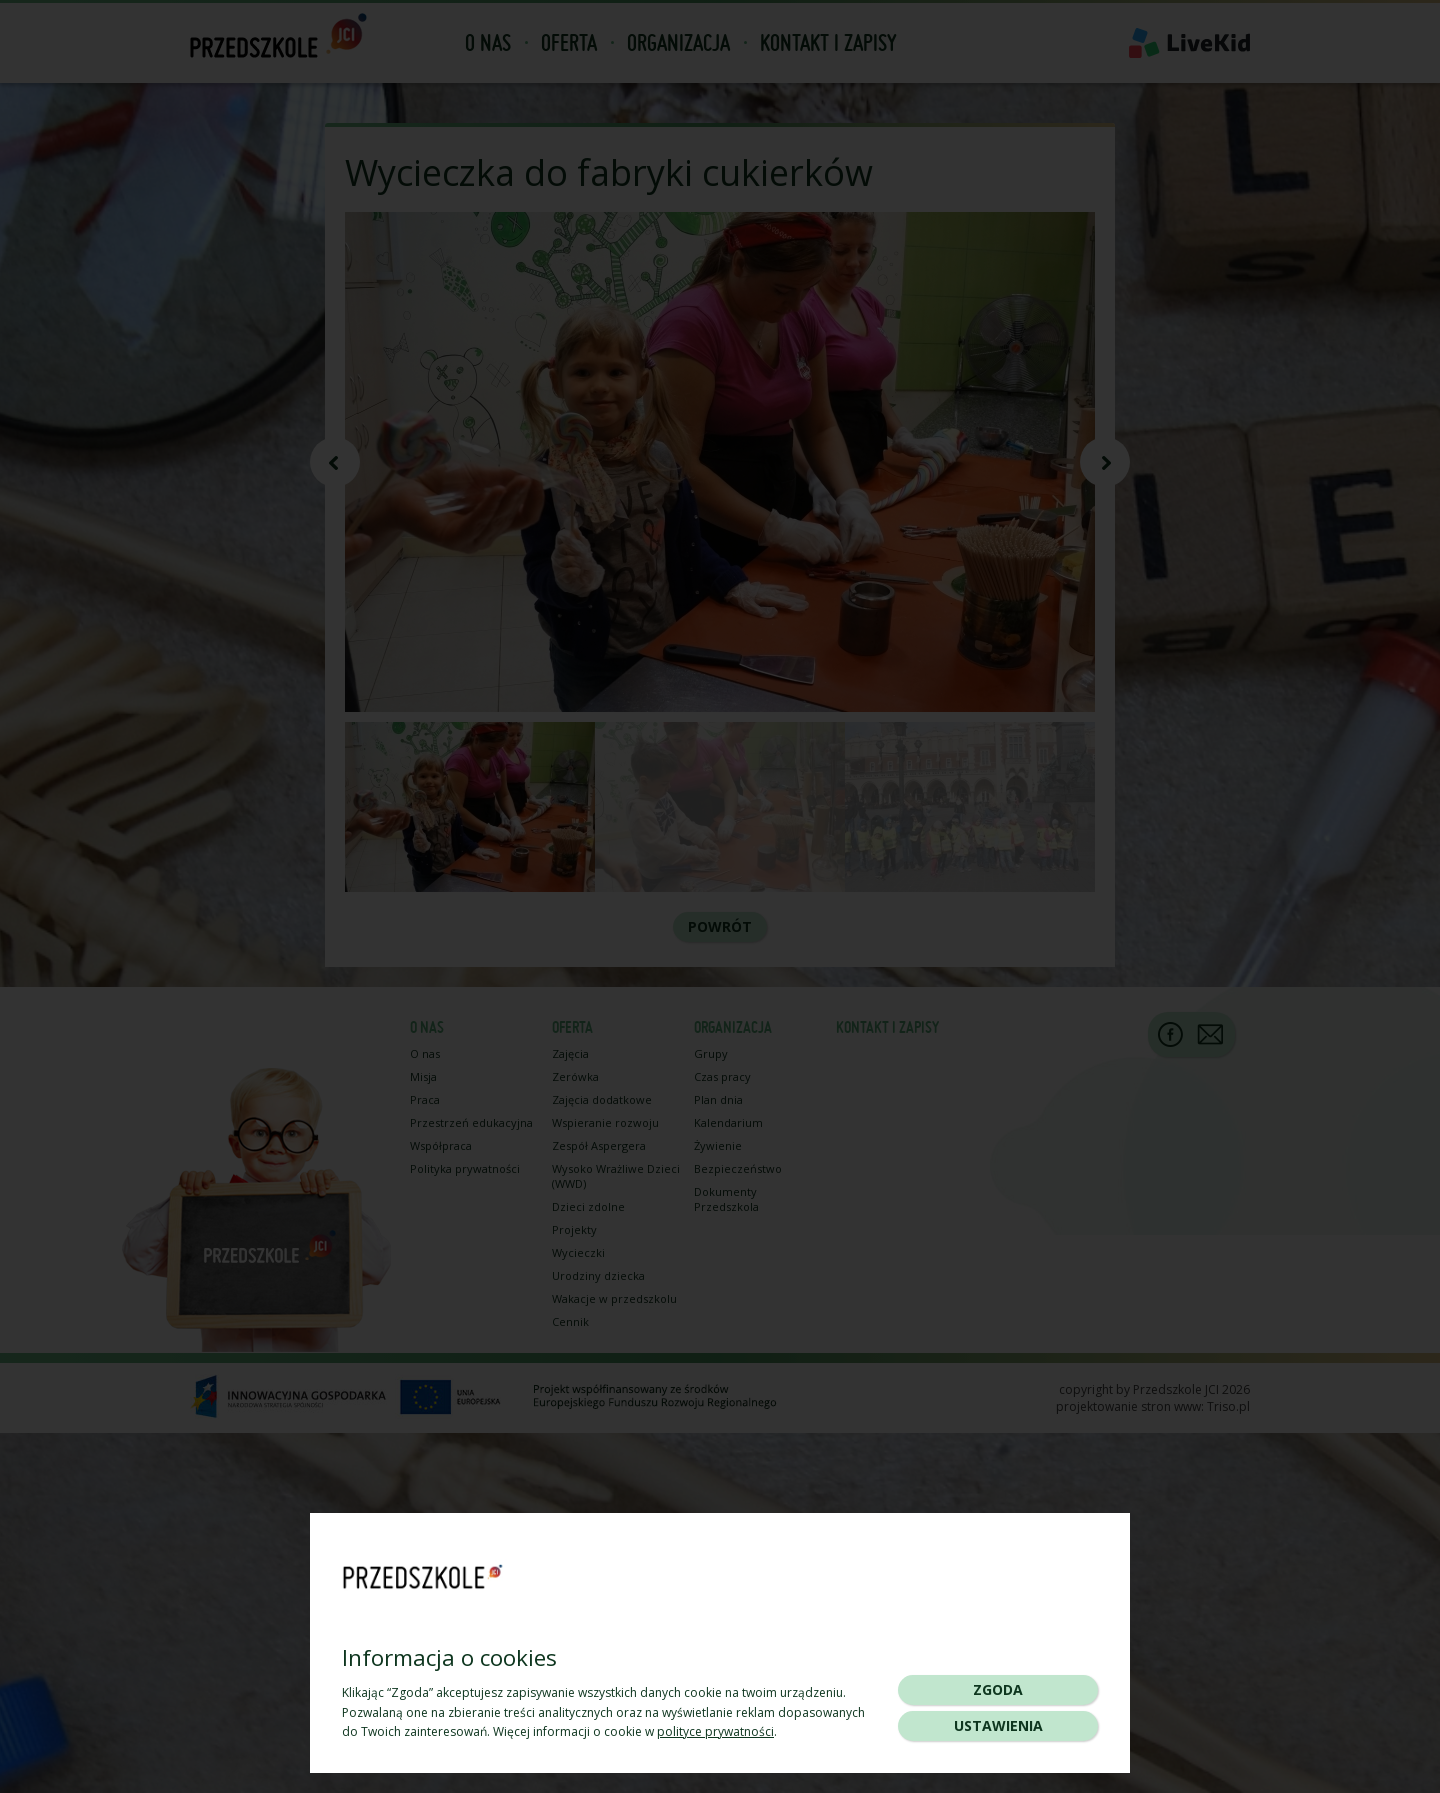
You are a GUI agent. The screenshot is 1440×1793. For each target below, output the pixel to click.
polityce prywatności (715, 1731)
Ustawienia (998, 1725)
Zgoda (998, 1689)
